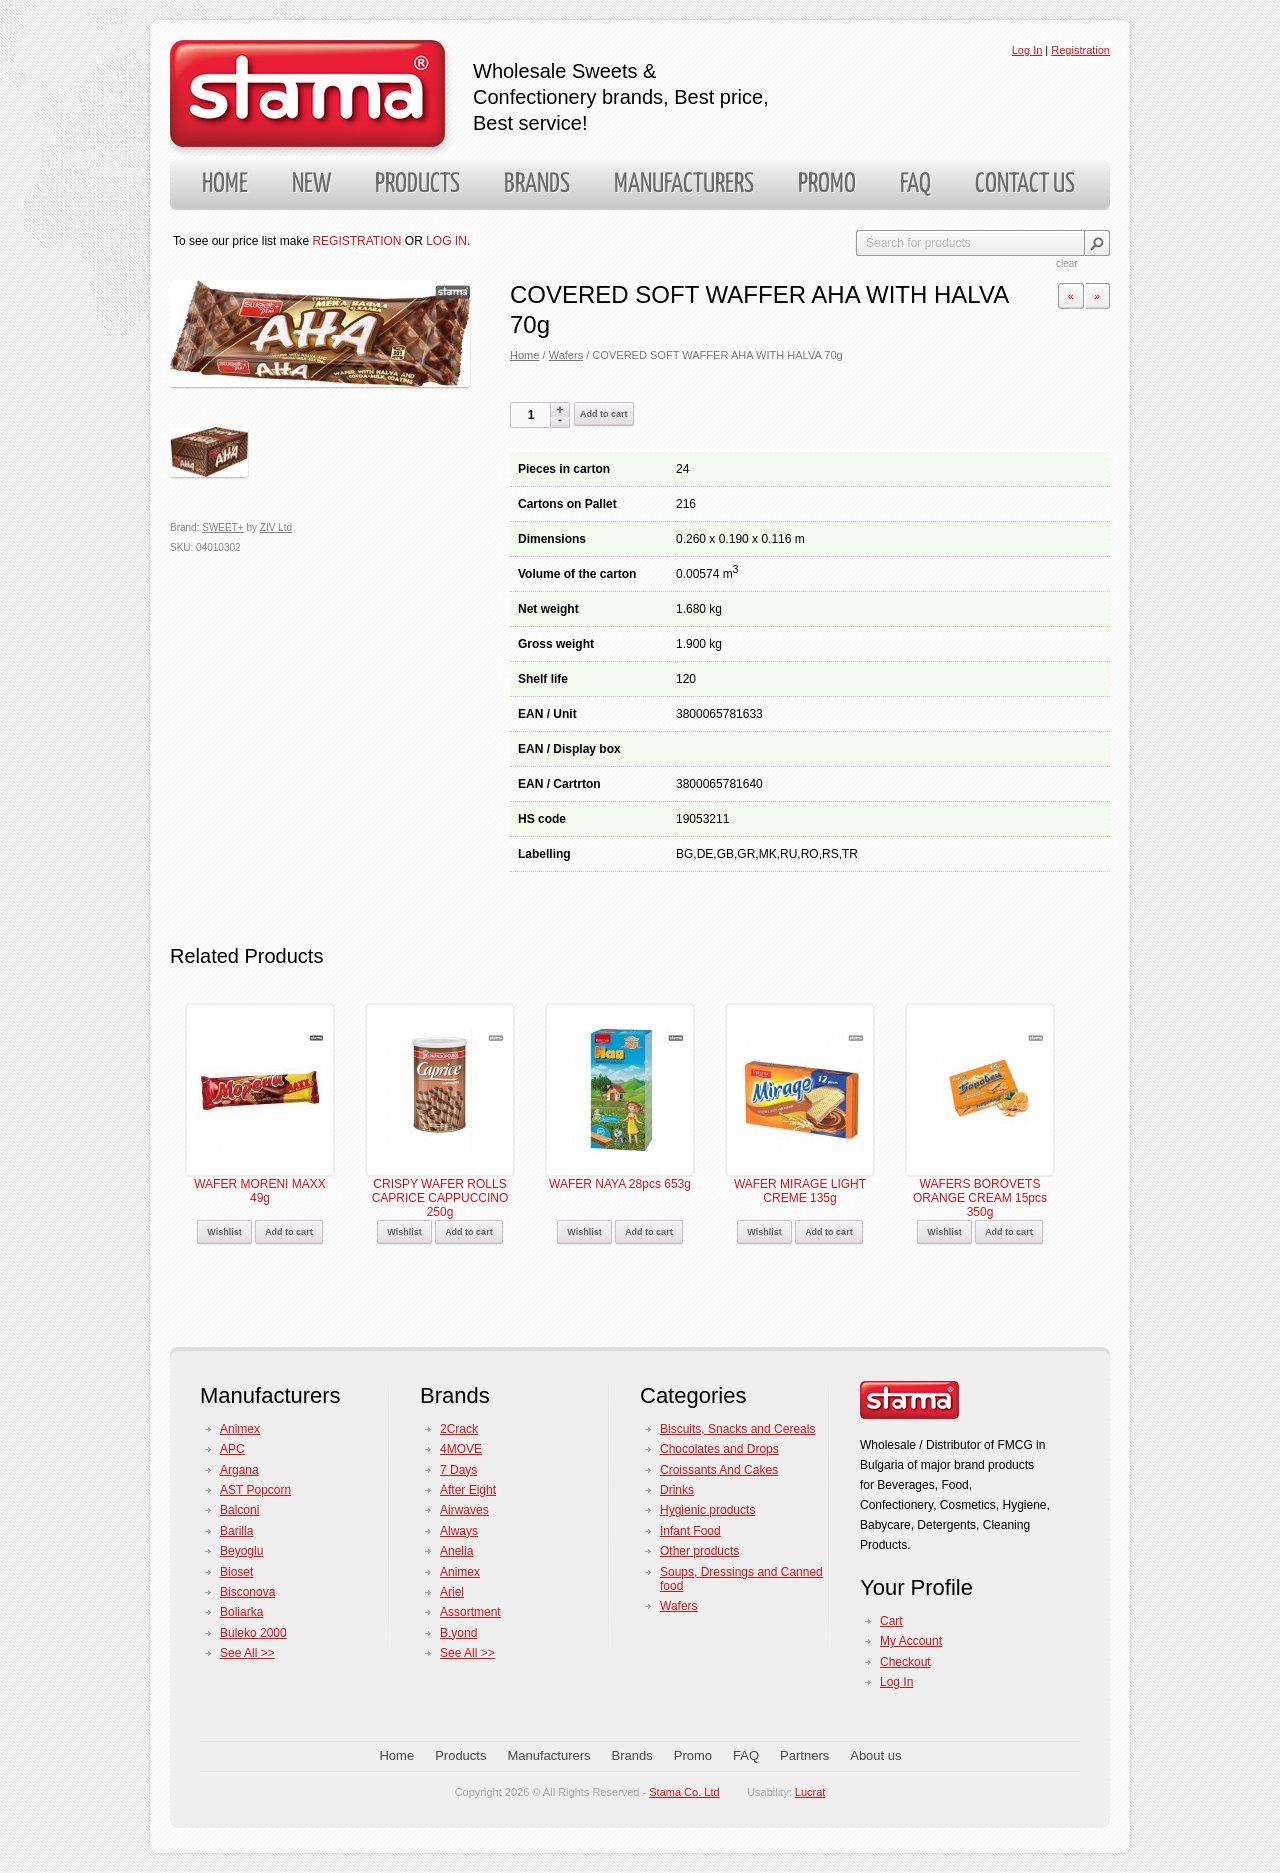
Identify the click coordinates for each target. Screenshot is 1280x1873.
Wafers (566, 355)
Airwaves (464, 1510)
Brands (537, 184)
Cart (891, 1621)
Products (417, 184)
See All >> (247, 1653)
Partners (804, 1755)
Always (459, 1531)
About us (875, 1755)
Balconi (239, 1510)
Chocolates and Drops (719, 1449)
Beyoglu (241, 1551)
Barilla (236, 1531)
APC (232, 1449)
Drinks (677, 1490)
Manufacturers (684, 184)
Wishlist (224, 1232)
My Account (911, 1641)
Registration (1080, 50)
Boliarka (241, 1612)
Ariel (452, 1592)
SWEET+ (222, 527)
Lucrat (810, 1792)
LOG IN (446, 241)
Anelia (456, 1551)
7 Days (458, 1470)
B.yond (458, 1633)
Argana (239, 1470)
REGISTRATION (356, 241)
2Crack (459, 1429)
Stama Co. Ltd (684, 1792)
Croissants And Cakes (719, 1470)
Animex (240, 1429)
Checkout (905, 1662)
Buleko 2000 (253, 1633)
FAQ (915, 184)
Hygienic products (707, 1510)
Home (225, 184)
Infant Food (690, 1531)
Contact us (1025, 184)
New (311, 184)
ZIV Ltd (276, 527)
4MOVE (461, 1449)
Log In (1027, 50)
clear (1067, 263)
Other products (699, 1551)
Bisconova (247, 1592)
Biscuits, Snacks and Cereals (737, 1429)
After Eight (468, 1490)
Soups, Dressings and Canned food (741, 1579)
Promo (827, 184)
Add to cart (604, 414)
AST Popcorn (255, 1490)
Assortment (470, 1612)
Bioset (236, 1572)
